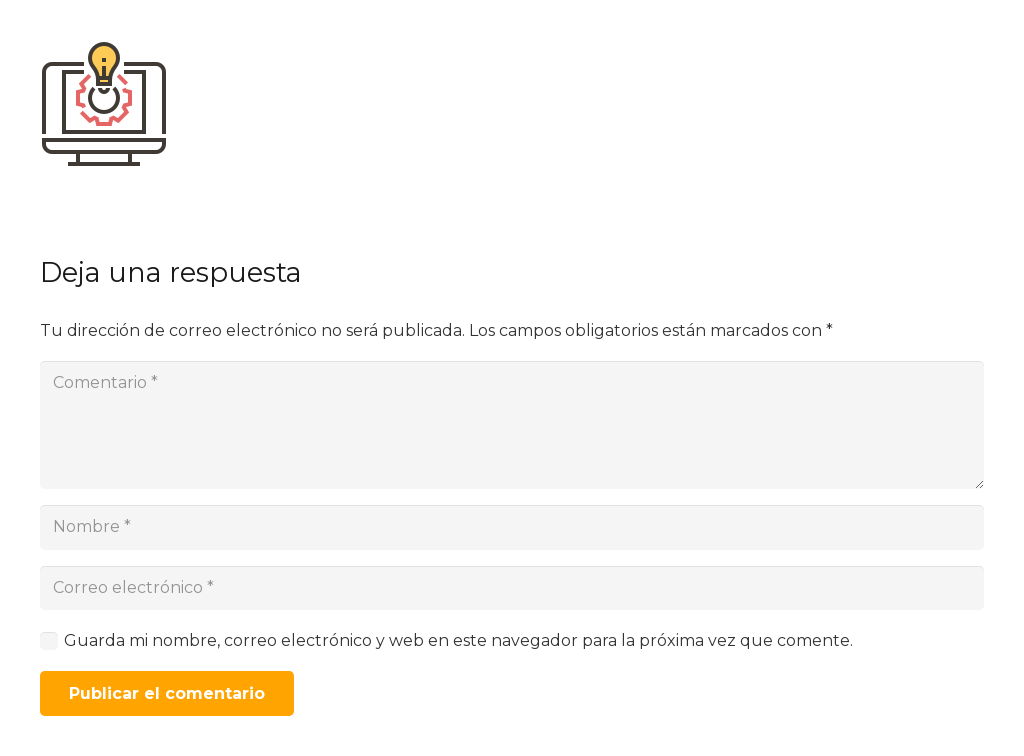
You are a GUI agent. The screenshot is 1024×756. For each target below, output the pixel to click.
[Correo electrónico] (512, 588)
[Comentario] (512, 425)
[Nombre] (512, 527)
